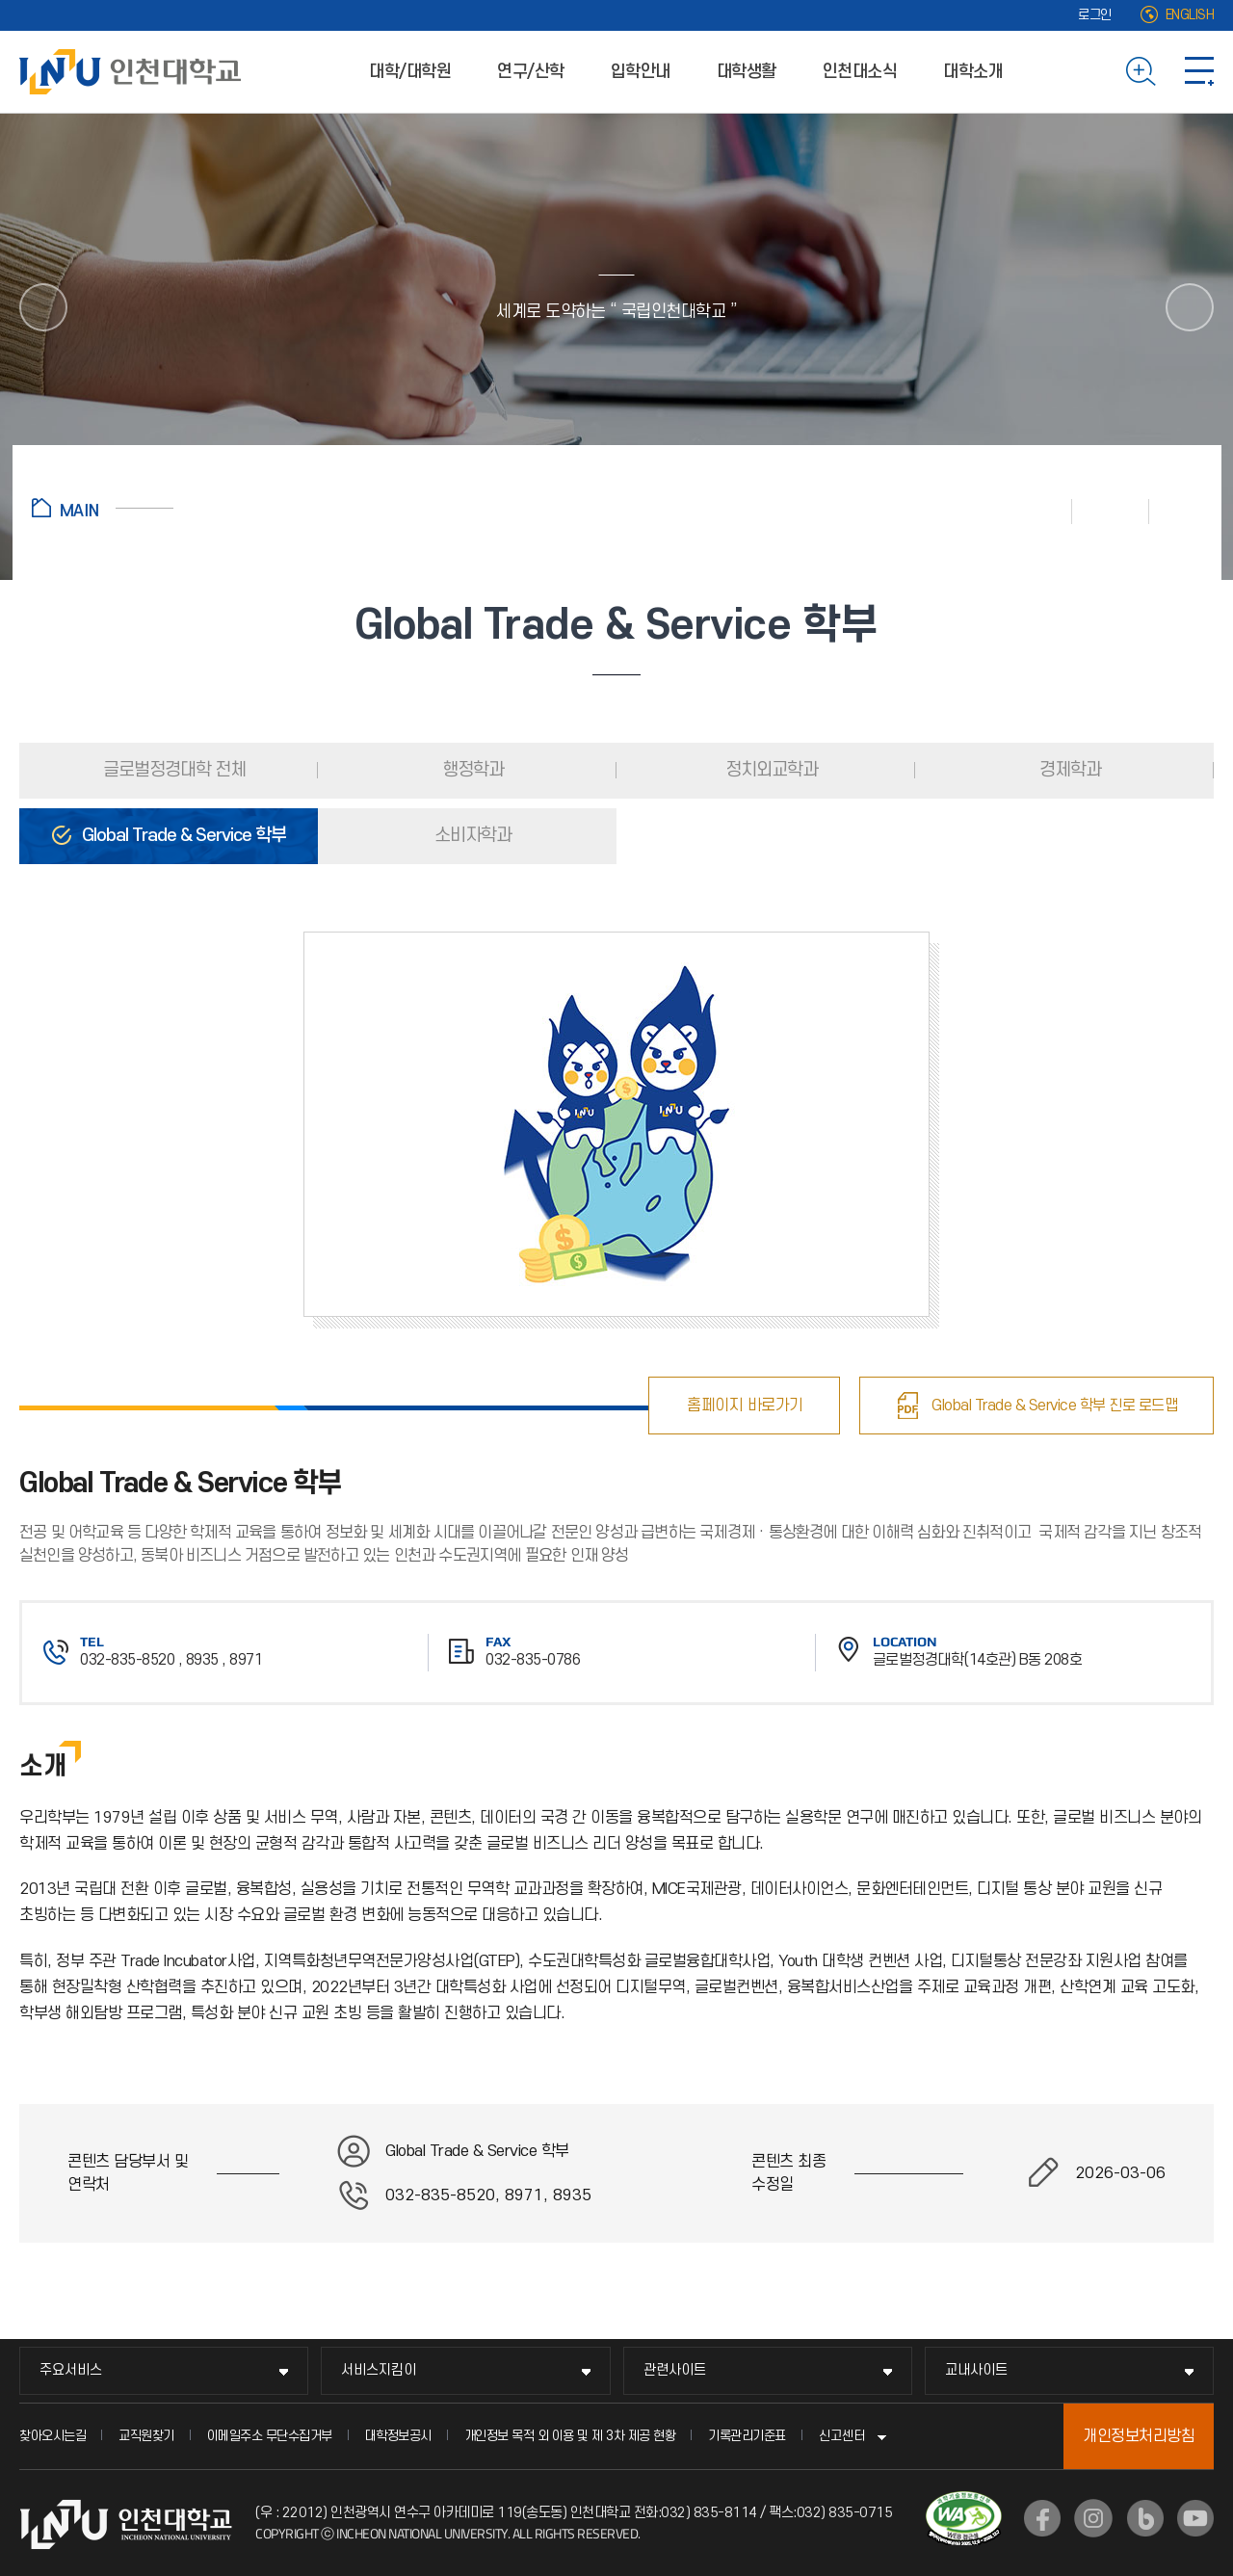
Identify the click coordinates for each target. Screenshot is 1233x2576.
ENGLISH (1190, 15)
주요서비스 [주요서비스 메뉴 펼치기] (70, 2370)
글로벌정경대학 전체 (172, 770)
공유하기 (1175, 510)
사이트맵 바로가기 (1199, 71)
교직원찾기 (146, 2436)
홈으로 (102, 507)
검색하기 (1141, 71)
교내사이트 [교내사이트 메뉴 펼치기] (976, 2370)
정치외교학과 (769, 770)
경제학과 (1068, 770)
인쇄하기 (1033, 510)
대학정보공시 (398, 2436)
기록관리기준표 (747, 2436)
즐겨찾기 (1110, 510)
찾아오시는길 (52, 2436)
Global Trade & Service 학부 (182, 836)
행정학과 (471, 770)
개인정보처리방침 (1138, 2436)
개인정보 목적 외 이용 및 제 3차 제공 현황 (570, 2436)
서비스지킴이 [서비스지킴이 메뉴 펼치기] (378, 2370)
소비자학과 (471, 836)
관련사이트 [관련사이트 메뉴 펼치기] (674, 2370)
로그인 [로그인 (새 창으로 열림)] (1095, 15)
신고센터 (842, 2436)
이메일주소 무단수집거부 (269, 2436)
